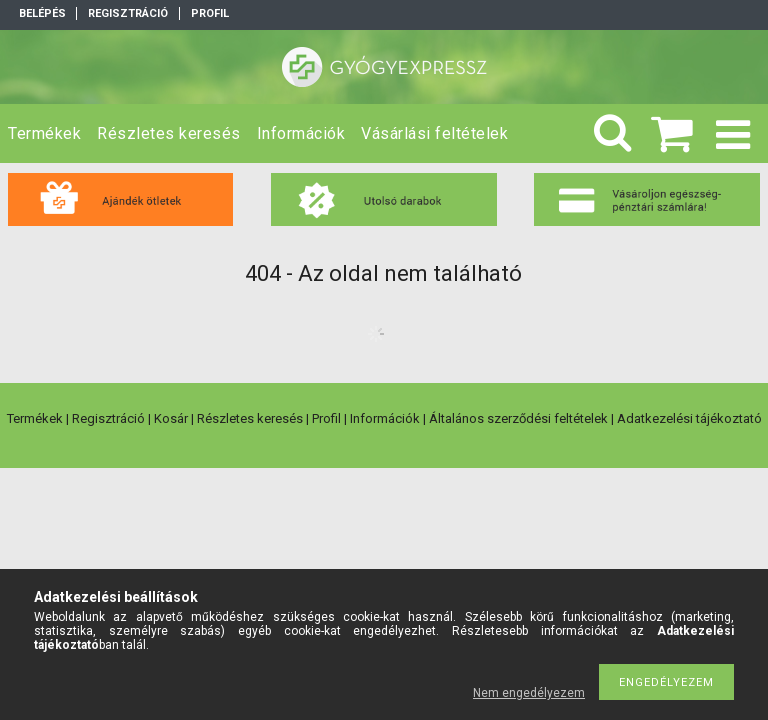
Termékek (35, 418)
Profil (326, 418)
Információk (385, 418)
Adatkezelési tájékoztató (689, 418)
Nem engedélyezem (529, 693)
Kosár (171, 418)
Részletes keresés (250, 418)
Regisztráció (108, 418)
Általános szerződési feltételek (518, 418)
